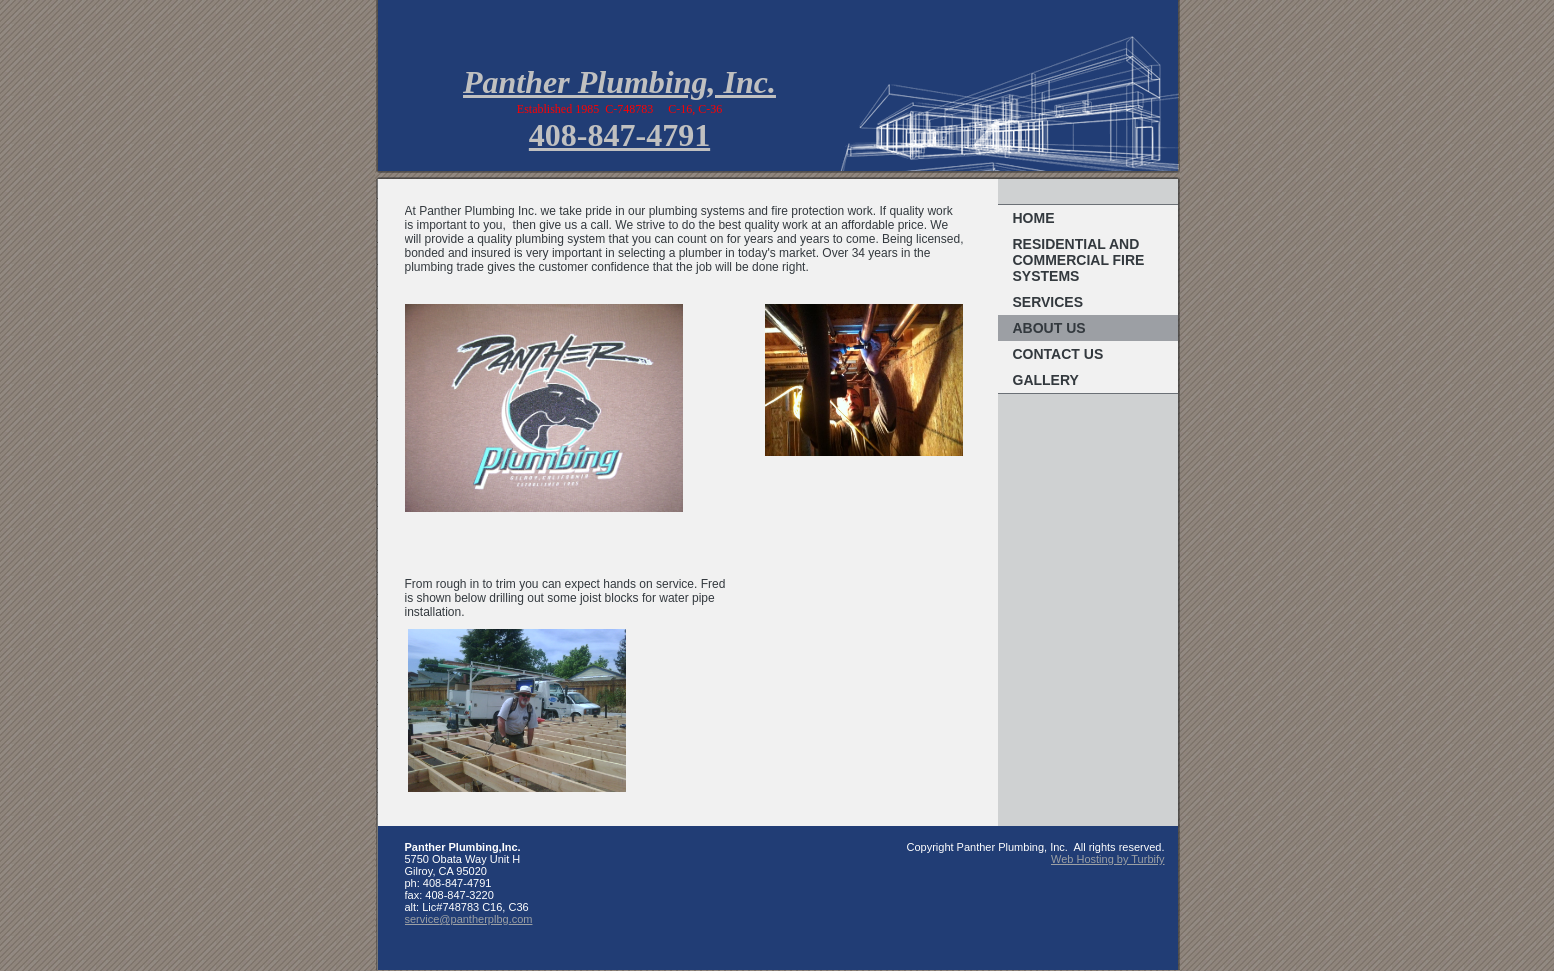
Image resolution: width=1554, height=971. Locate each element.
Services (1048, 302)
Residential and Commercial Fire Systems (1079, 260)
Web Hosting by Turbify (1108, 859)
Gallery (1046, 380)
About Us (1049, 328)
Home (1034, 218)
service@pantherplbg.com (469, 919)
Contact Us (1058, 354)
